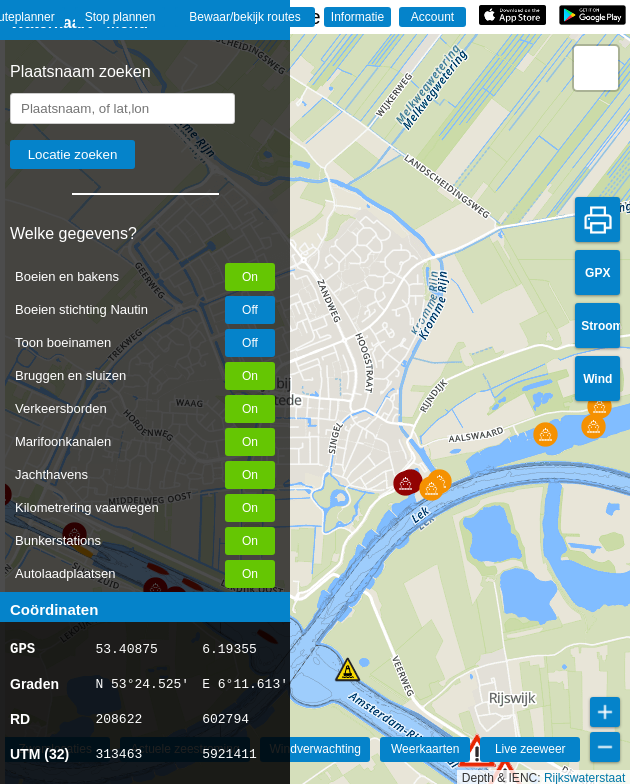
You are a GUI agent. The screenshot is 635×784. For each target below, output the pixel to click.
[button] (477, 750)
